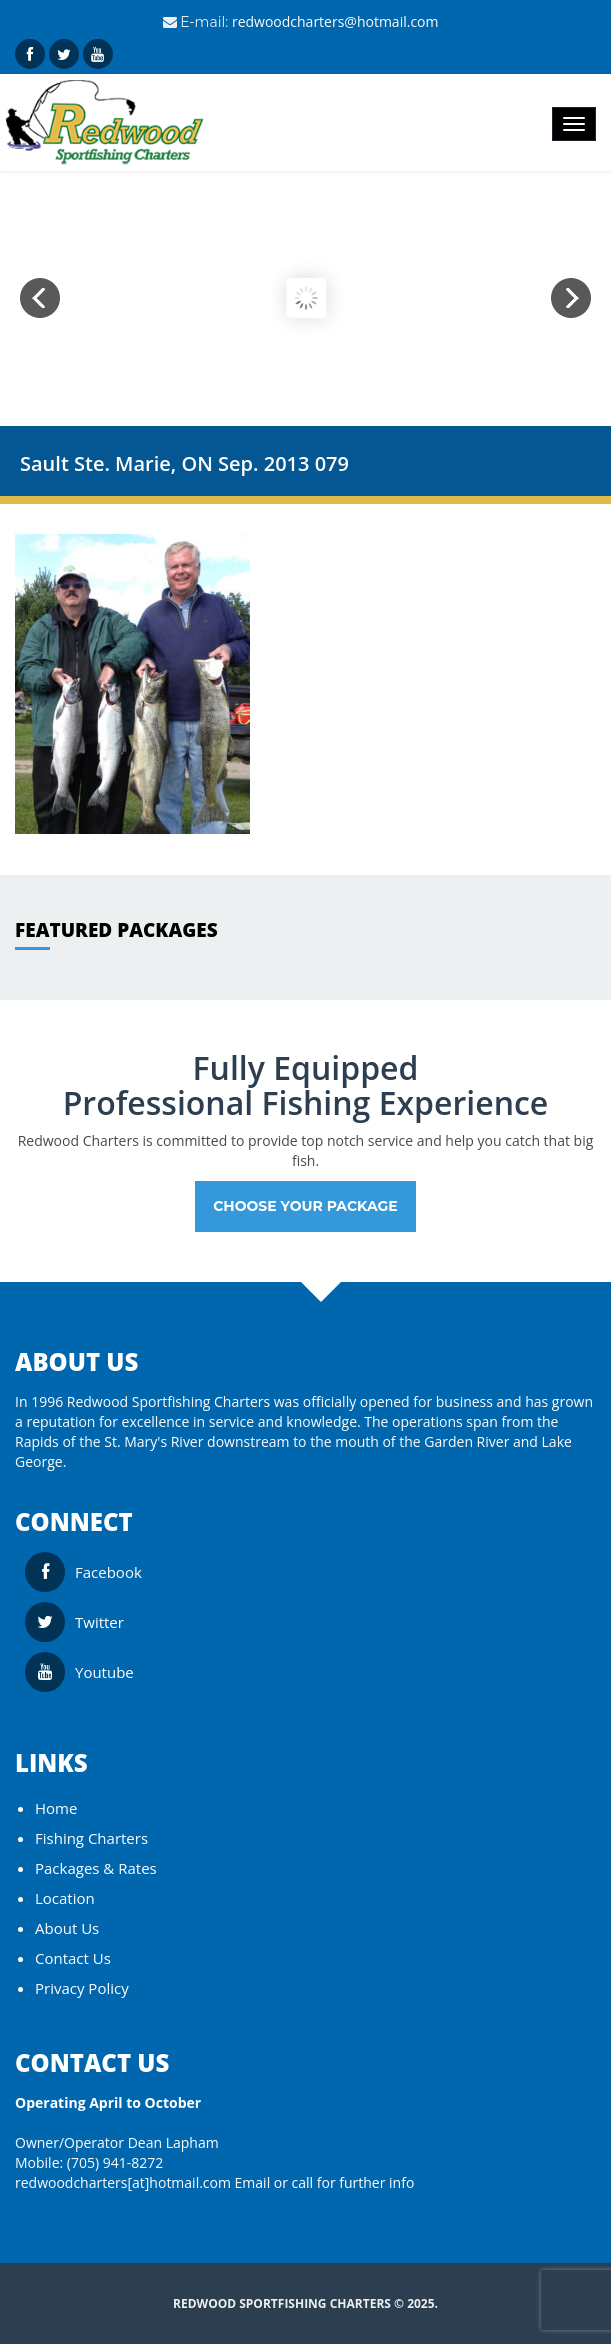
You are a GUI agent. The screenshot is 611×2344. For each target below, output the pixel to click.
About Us (67, 1928)
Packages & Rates (96, 1868)
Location (65, 1898)
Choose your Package (305, 1206)
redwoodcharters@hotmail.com (335, 21)
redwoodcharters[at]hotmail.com (123, 2182)
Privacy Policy (82, 1988)
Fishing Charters (91, 1838)
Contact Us (73, 1958)
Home (56, 1808)
